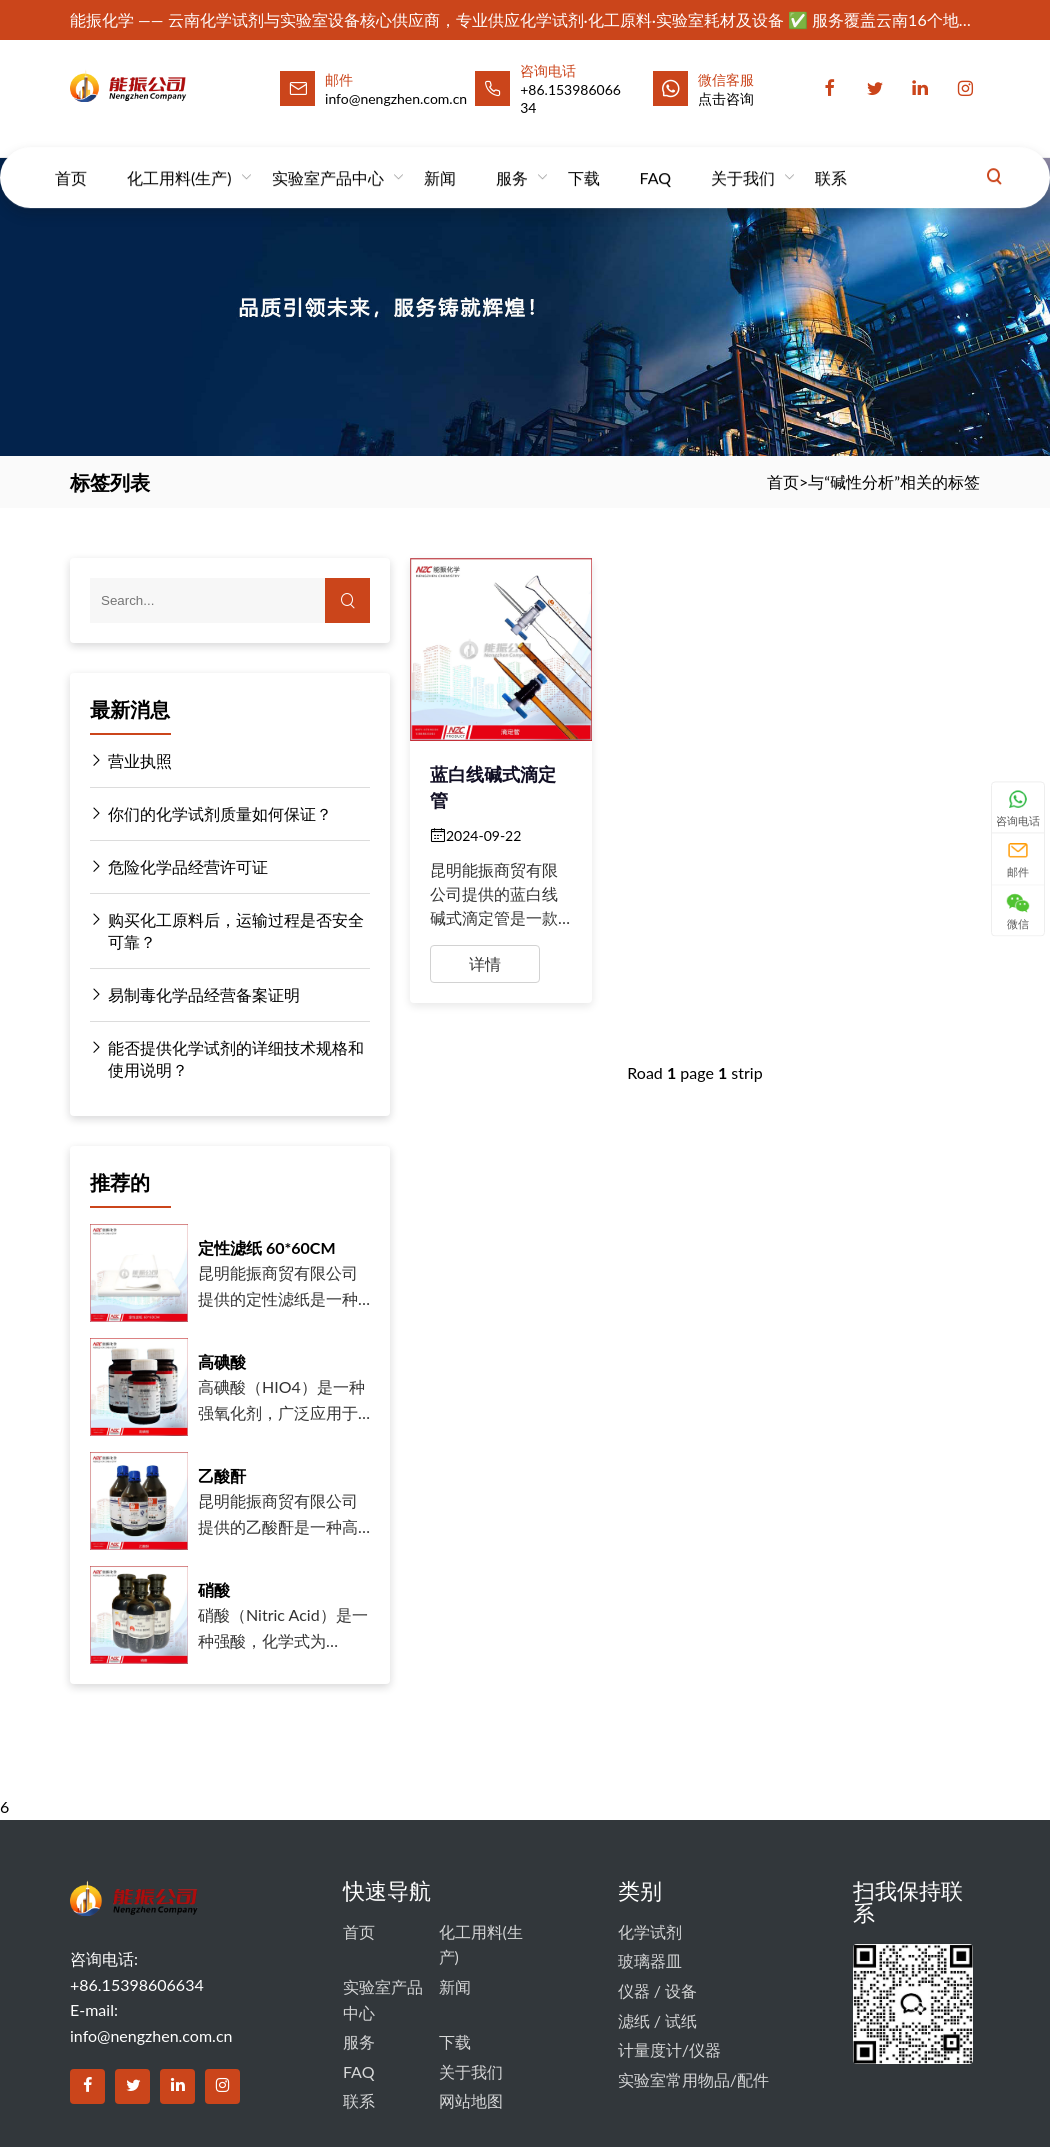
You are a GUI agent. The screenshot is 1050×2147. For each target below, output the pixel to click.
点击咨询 (726, 98)
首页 (71, 159)
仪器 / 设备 (657, 1990)
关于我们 (743, 159)
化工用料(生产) (179, 159)
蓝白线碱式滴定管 (493, 787)
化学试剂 (650, 1931)
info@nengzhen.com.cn (151, 2035)
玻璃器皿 (650, 1960)
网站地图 (471, 2100)
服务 (512, 159)
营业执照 (131, 761)
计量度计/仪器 (669, 2049)
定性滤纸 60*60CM (267, 1247)
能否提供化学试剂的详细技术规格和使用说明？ (227, 1058)
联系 (831, 159)
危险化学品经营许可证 (179, 867)
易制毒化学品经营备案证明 (195, 995)
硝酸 (214, 1589)
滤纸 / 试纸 (657, 2020)
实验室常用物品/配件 (693, 2079)
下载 (584, 159)
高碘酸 (222, 1361)
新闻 (440, 159)
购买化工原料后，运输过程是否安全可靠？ (227, 930)
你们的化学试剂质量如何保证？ (211, 814)
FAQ (655, 159)
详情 (485, 963)
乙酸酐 (222, 1475)
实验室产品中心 (328, 159)
